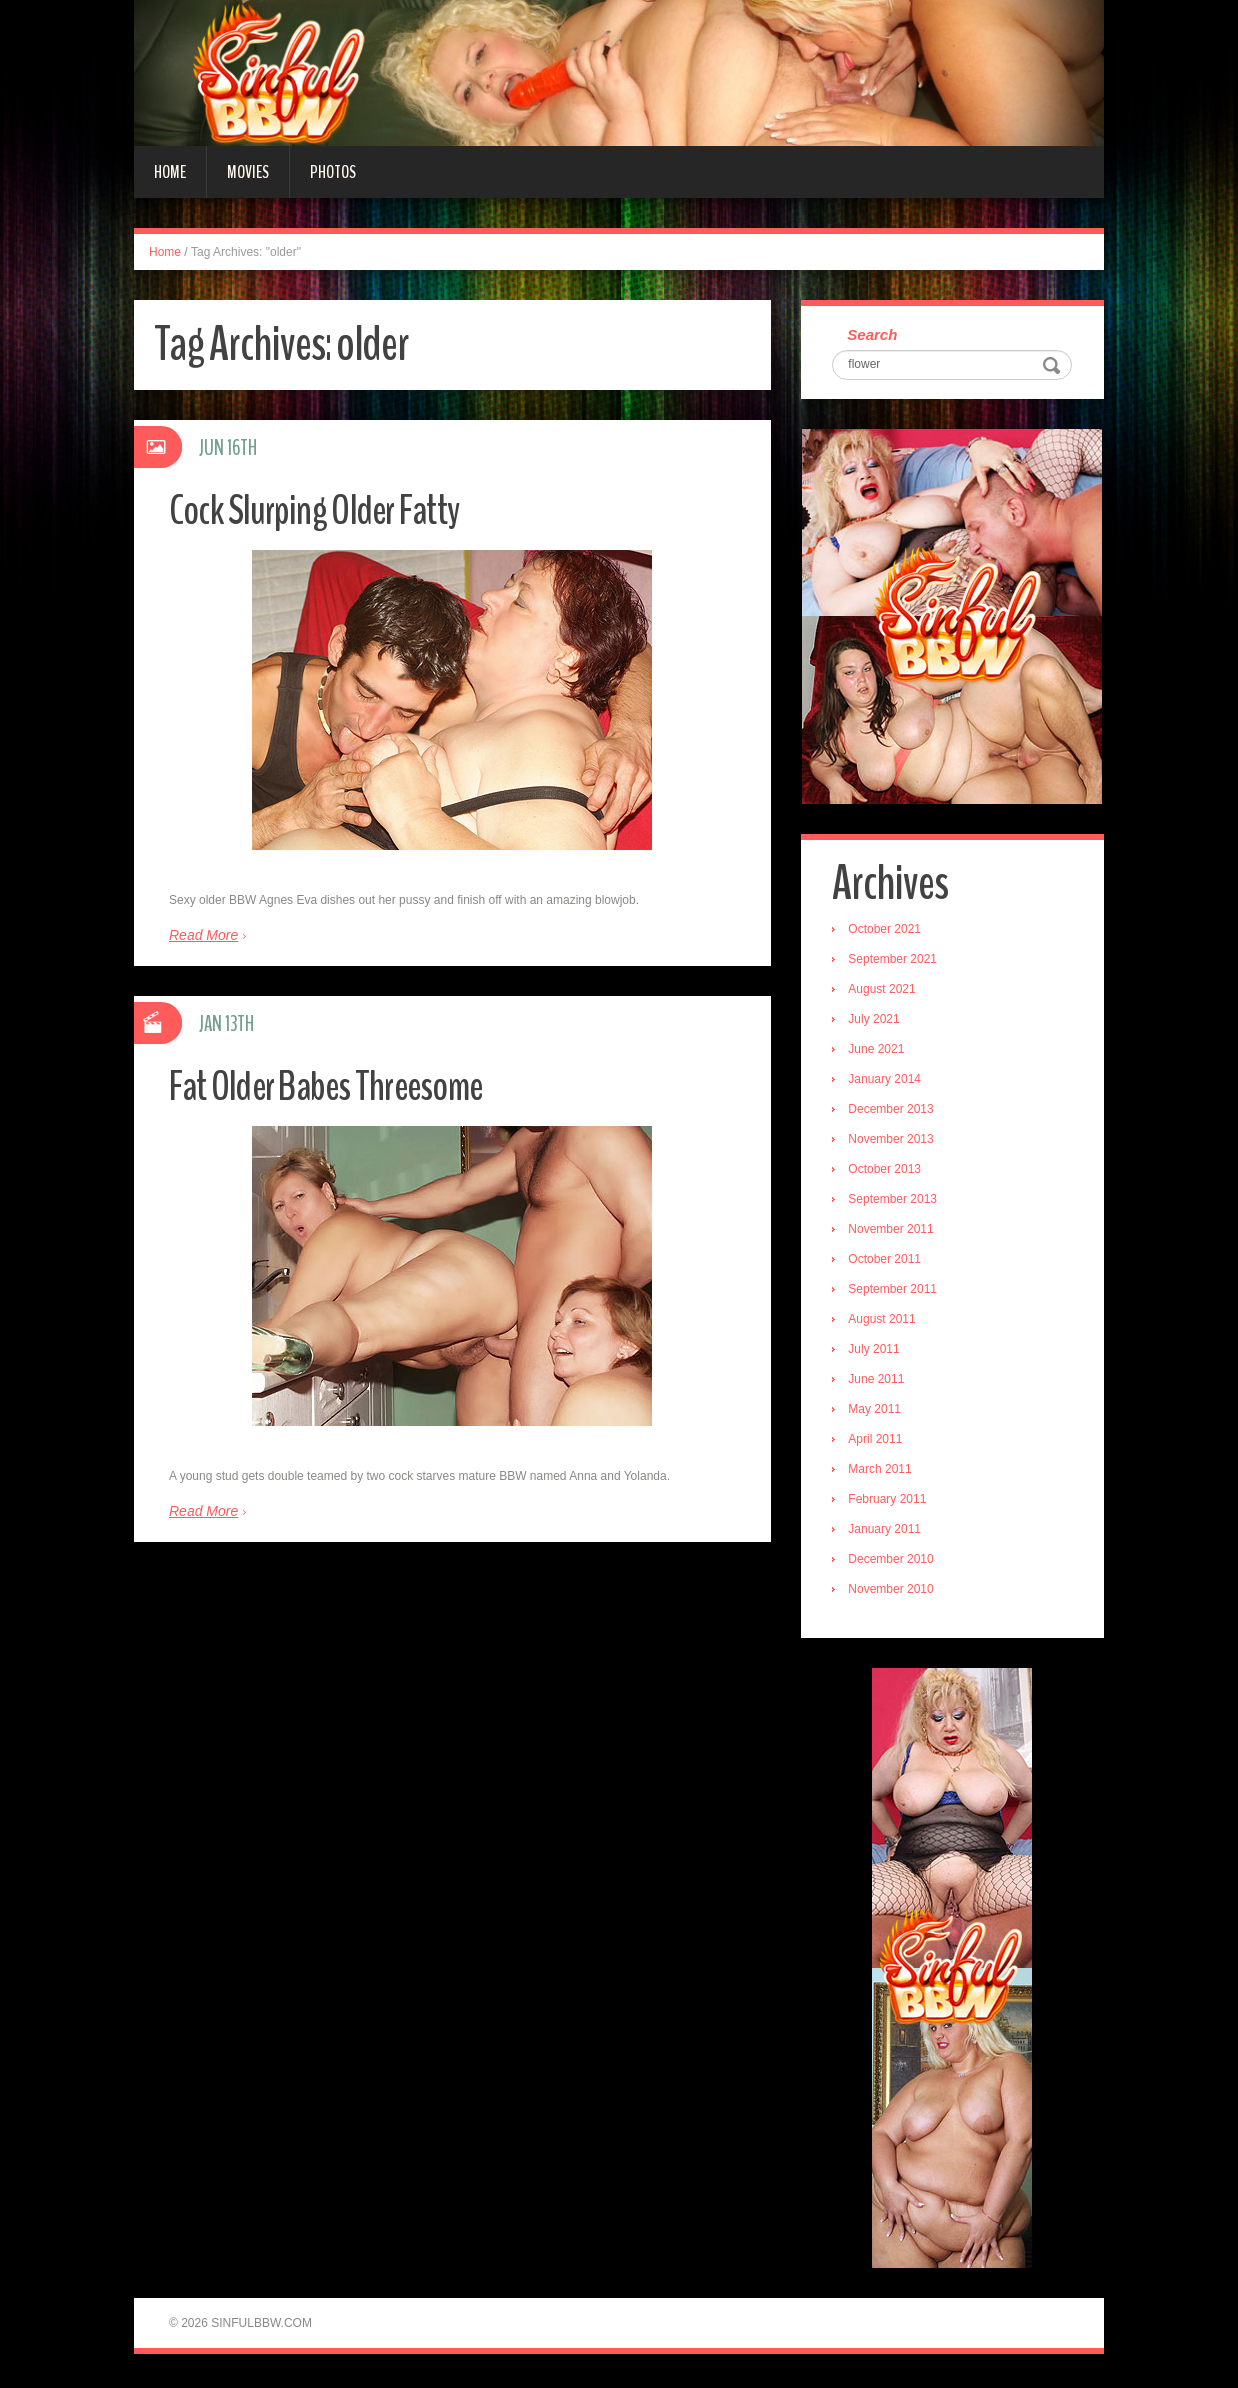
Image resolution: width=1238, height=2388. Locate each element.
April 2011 (879, 1442)
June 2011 (880, 1382)
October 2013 (888, 1172)
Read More (203, 935)
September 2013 (896, 1202)
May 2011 (878, 1412)
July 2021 (877, 1022)
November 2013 (894, 1142)
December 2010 (894, 1562)
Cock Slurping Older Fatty (326, 509)
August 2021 (885, 992)
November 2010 (894, 1592)
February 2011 (891, 1502)
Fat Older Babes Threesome (341, 1085)
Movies (248, 172)
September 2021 (896, 962)
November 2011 (894, 1232)
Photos (333, 172)
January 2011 (888, 1532)
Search (876, 335)
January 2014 (888, 1082)
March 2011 (883, 1472)
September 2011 (896, 1292)
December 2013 (894, 1112)
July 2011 (877, 1352)
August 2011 (885, 1322)
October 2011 (888, 1262)
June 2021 (880, 1052)
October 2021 (888, 932)
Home (170, 172)
